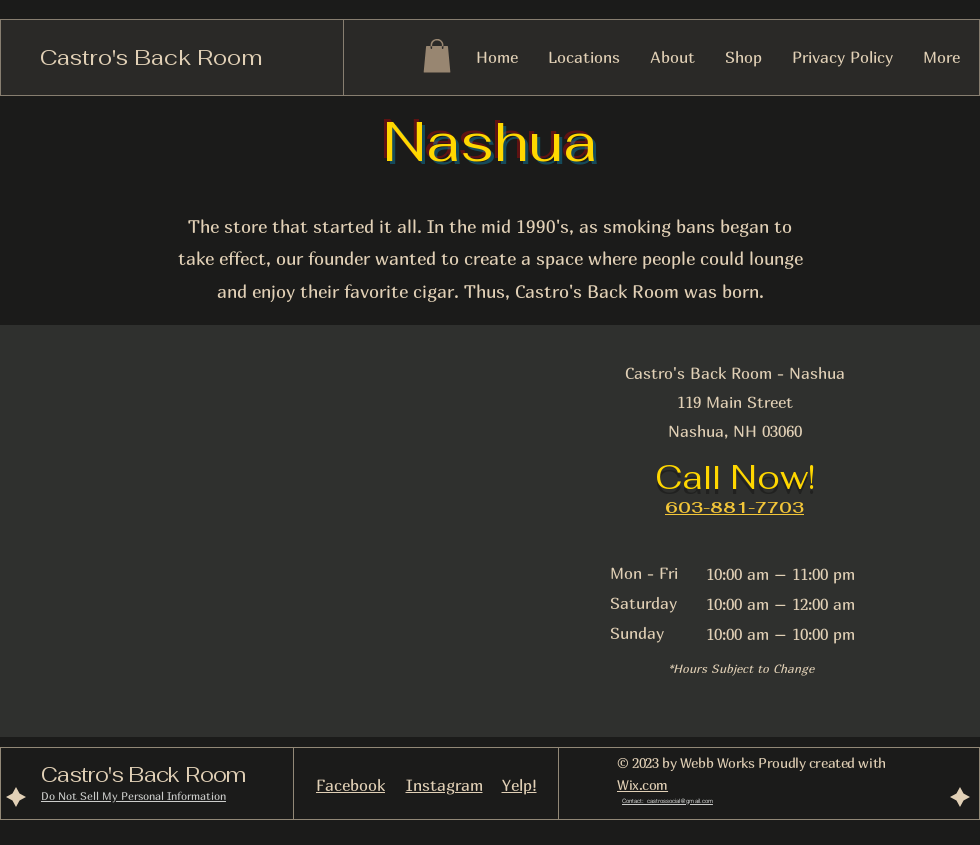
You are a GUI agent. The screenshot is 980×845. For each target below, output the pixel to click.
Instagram (444, 785)
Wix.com (642, 784)
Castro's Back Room (151, 57)
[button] (437, 55)
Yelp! (519, 785)
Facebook (350, 785)
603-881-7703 (734, 507)
